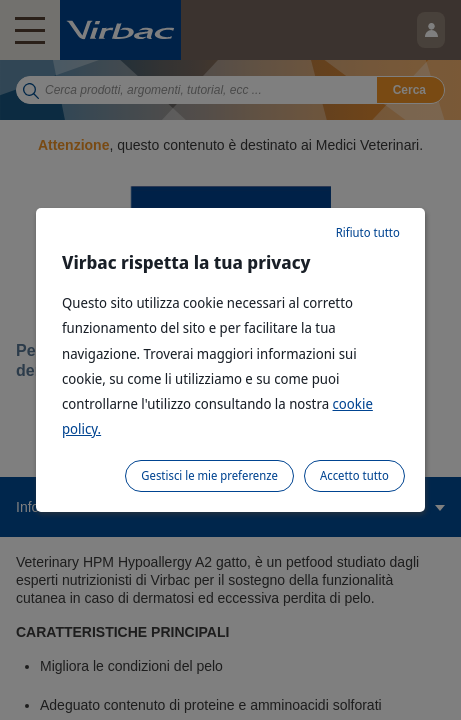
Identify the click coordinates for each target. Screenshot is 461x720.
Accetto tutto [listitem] (354, 475)
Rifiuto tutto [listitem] (368, 232)
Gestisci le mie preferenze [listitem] (209, 475)
